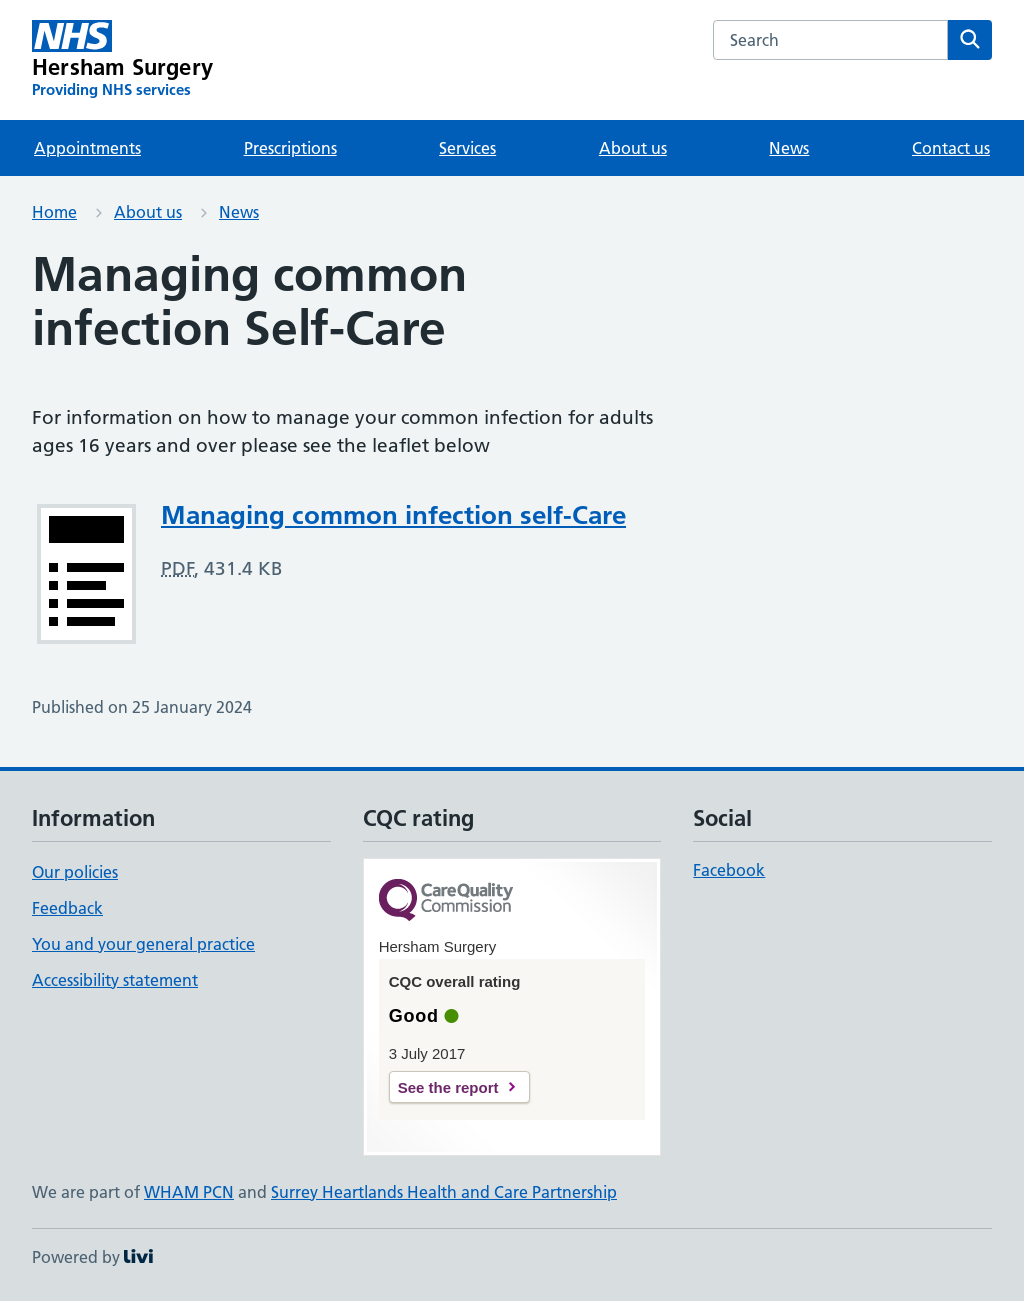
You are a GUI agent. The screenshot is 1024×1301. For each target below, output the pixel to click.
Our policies (75, 872)
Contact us (951, 148)
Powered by (92, 1257)
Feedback (67, 908)
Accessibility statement (115, 980)
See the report (448, 1087)
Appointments (87, 148)
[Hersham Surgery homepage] (122, 60)
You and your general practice (143, 944)
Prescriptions (290, 148)
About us (633, 148)
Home (54, 212)
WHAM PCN (189, 1192)
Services (467, 148)
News (789, 148)
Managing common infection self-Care (393, 515)
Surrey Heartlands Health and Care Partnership (444, 1192)
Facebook (729, 870)
